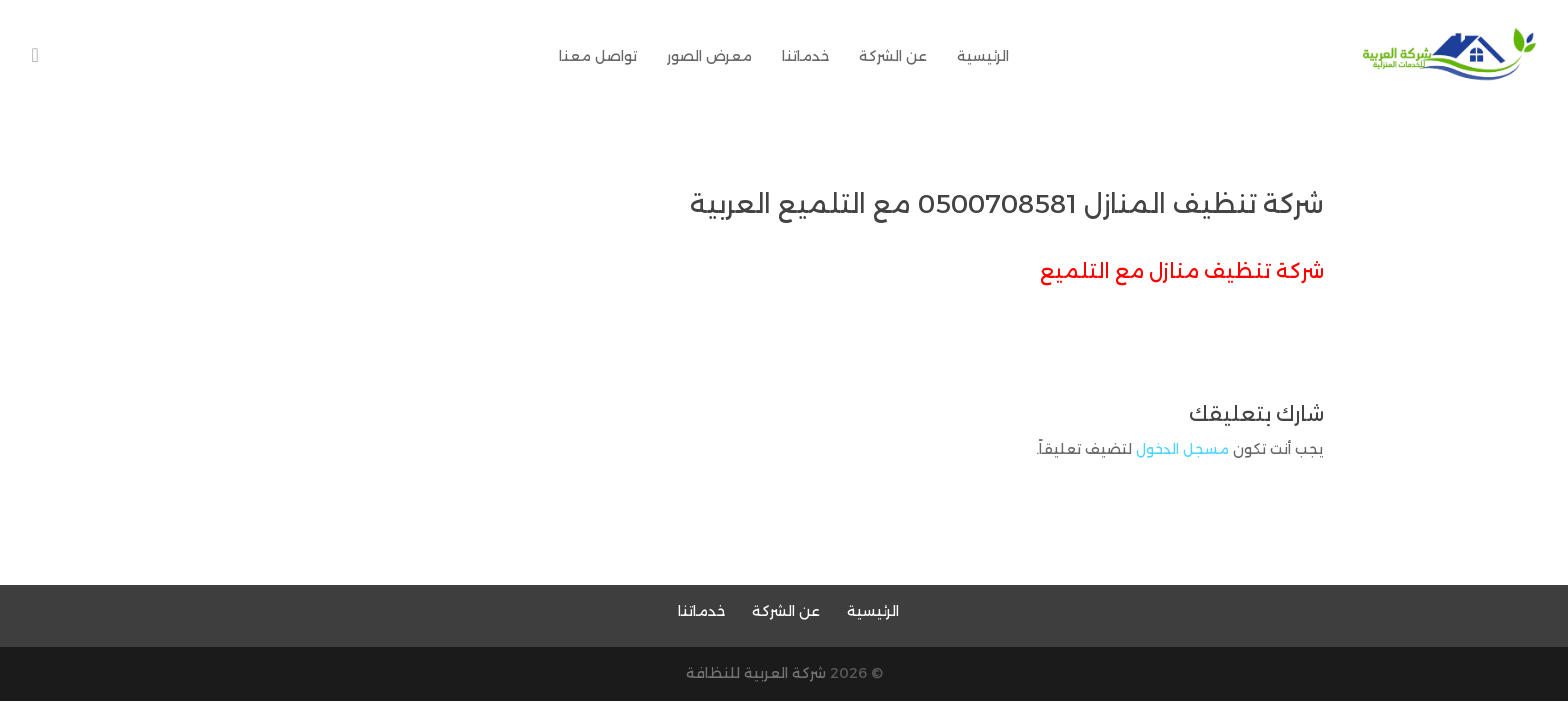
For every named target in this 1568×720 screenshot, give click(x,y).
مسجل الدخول (1182, 449)
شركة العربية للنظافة (756, 673)
